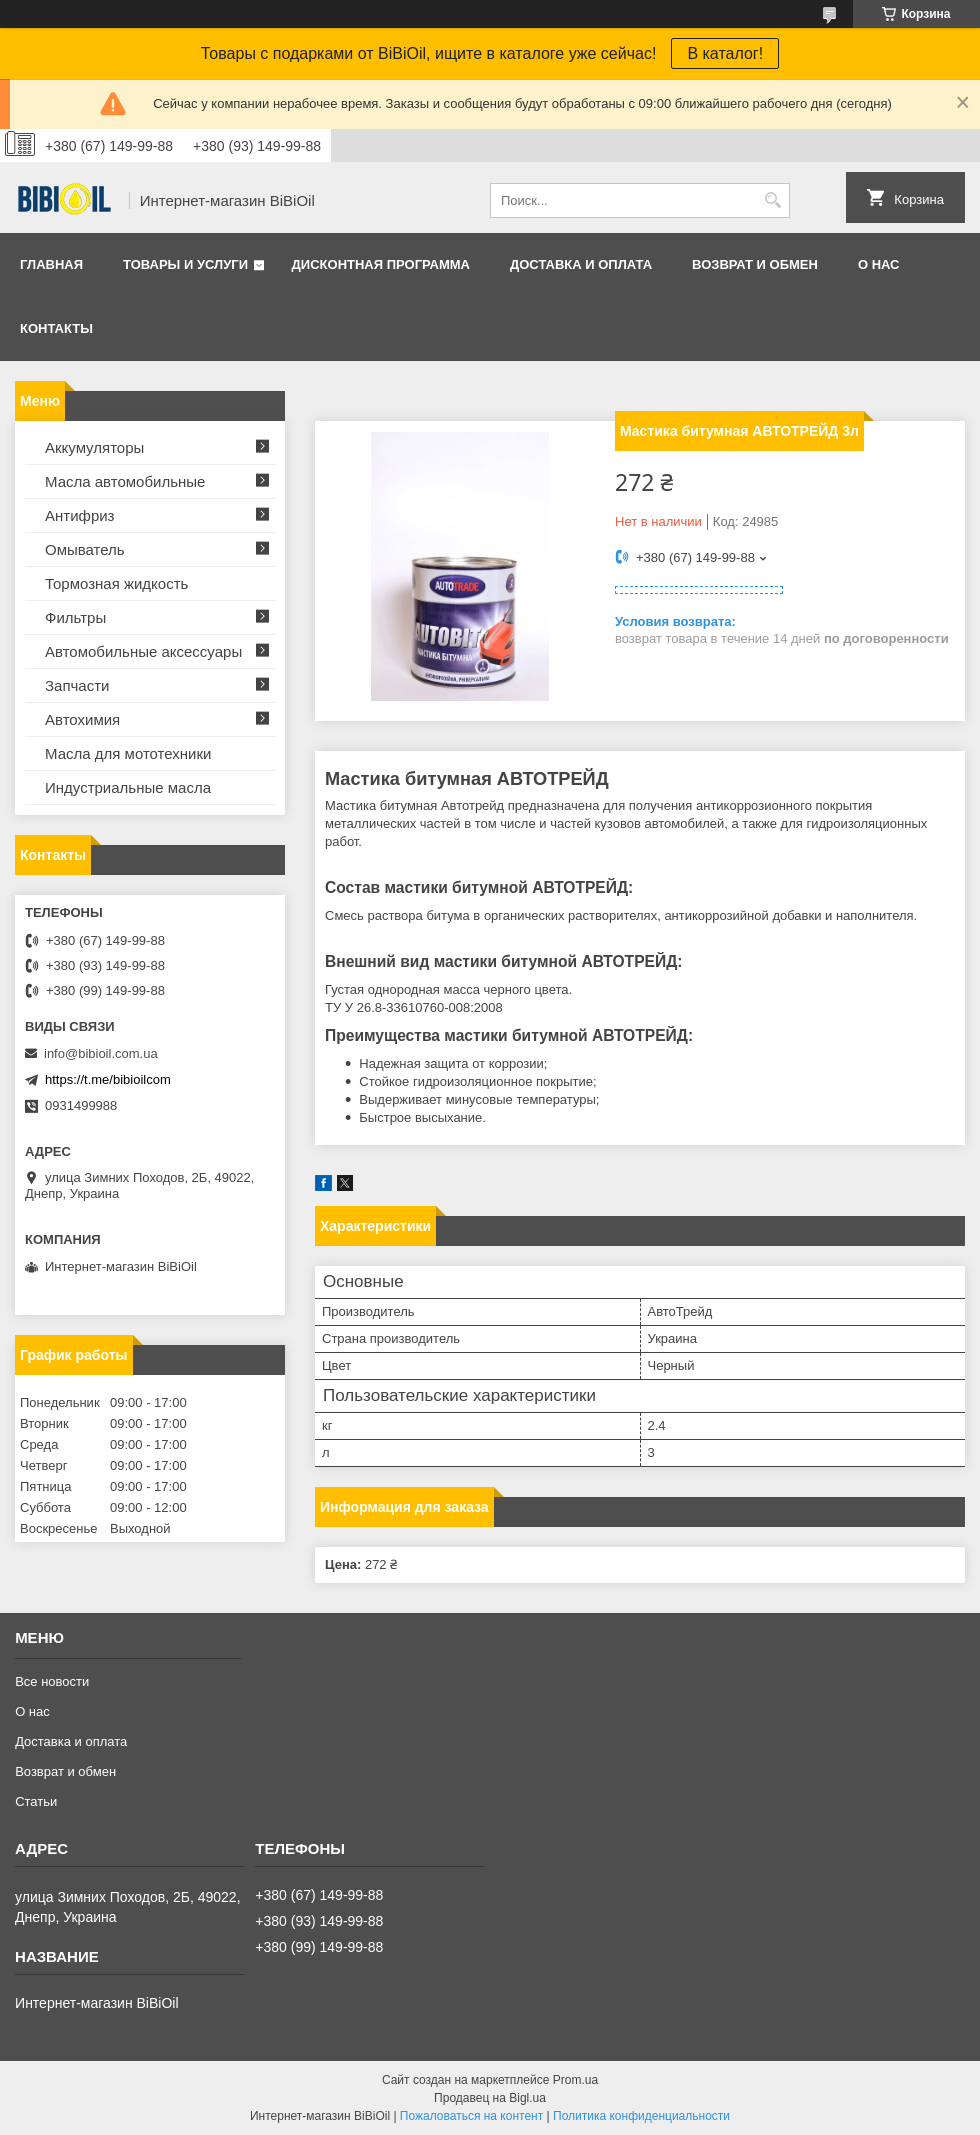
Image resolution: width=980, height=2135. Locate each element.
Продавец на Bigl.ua (490, 2098)
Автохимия (82, 719)
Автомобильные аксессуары (143, 651)
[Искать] (772, 200)
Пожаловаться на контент (471, 2116)
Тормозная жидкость (116, 583)
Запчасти (77, 685)
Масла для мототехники (128, 753)
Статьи (36, 1801)
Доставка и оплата (581, 264)
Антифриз (79, 515)
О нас (879, 264)
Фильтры (75, 617)
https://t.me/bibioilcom (108, 1079)
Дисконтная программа (381, 264)
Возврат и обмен (755, 264)
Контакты (56, 328)
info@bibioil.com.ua (101, 1053)
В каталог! (725, 53)
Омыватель (85, 549)
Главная (51, 264)
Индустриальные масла (128, 787)
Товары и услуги (185, 264)
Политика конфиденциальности (641, 2116)
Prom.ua (575, 2080)
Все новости (52, 1681)
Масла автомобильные (125, 481)
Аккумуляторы (94, 447)
